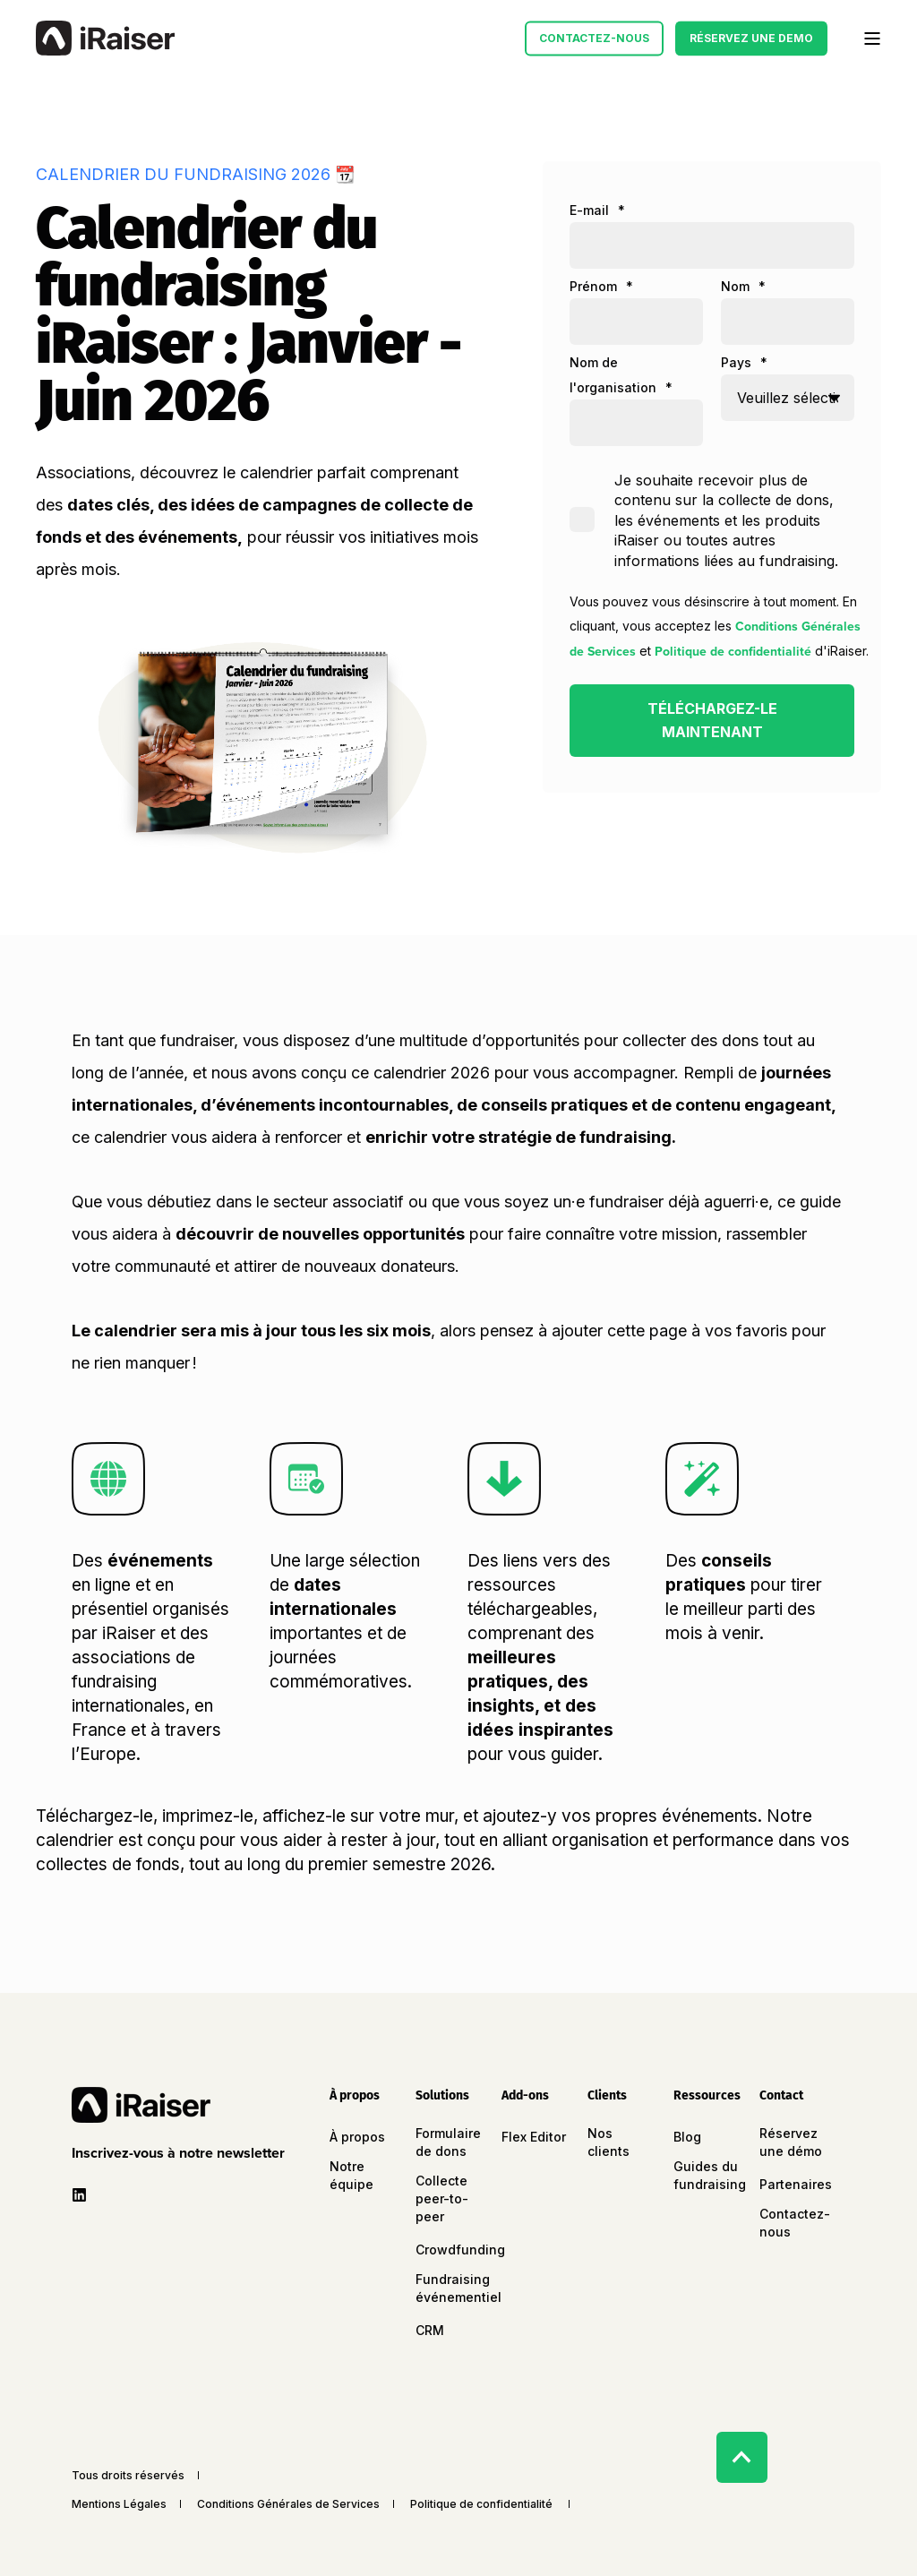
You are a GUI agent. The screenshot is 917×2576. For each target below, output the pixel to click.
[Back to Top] (741, 2457)
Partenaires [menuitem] (795, 2184)
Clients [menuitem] (607, 2096)
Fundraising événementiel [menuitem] (458, 2288)
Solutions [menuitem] (442, 2096)
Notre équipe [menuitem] (351, 2175)
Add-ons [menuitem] (525, 2096)
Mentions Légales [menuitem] (119, 2504)
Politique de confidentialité (733, 651)
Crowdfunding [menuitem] (460, 2249)
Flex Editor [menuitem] (533, 2136)
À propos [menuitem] (355, 2096)
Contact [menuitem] (781, 2096)
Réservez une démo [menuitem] (790, 2142)
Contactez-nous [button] (594, 38)
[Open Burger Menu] (872, 38)
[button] (182, 2153)
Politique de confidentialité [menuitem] (481, 2504)
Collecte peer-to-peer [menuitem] (442, 2198)
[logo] (141, 2105)
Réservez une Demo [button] (751, 38)
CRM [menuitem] (430, 2330)
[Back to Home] (105, 38)
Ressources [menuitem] (706, 2096)
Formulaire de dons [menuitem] (448, 2142)
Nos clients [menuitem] (608, 2142)
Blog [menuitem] (687, 2136)
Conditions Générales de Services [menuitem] (288, 2504)
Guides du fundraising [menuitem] (709, 2175)
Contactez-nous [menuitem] (794, 2222)
